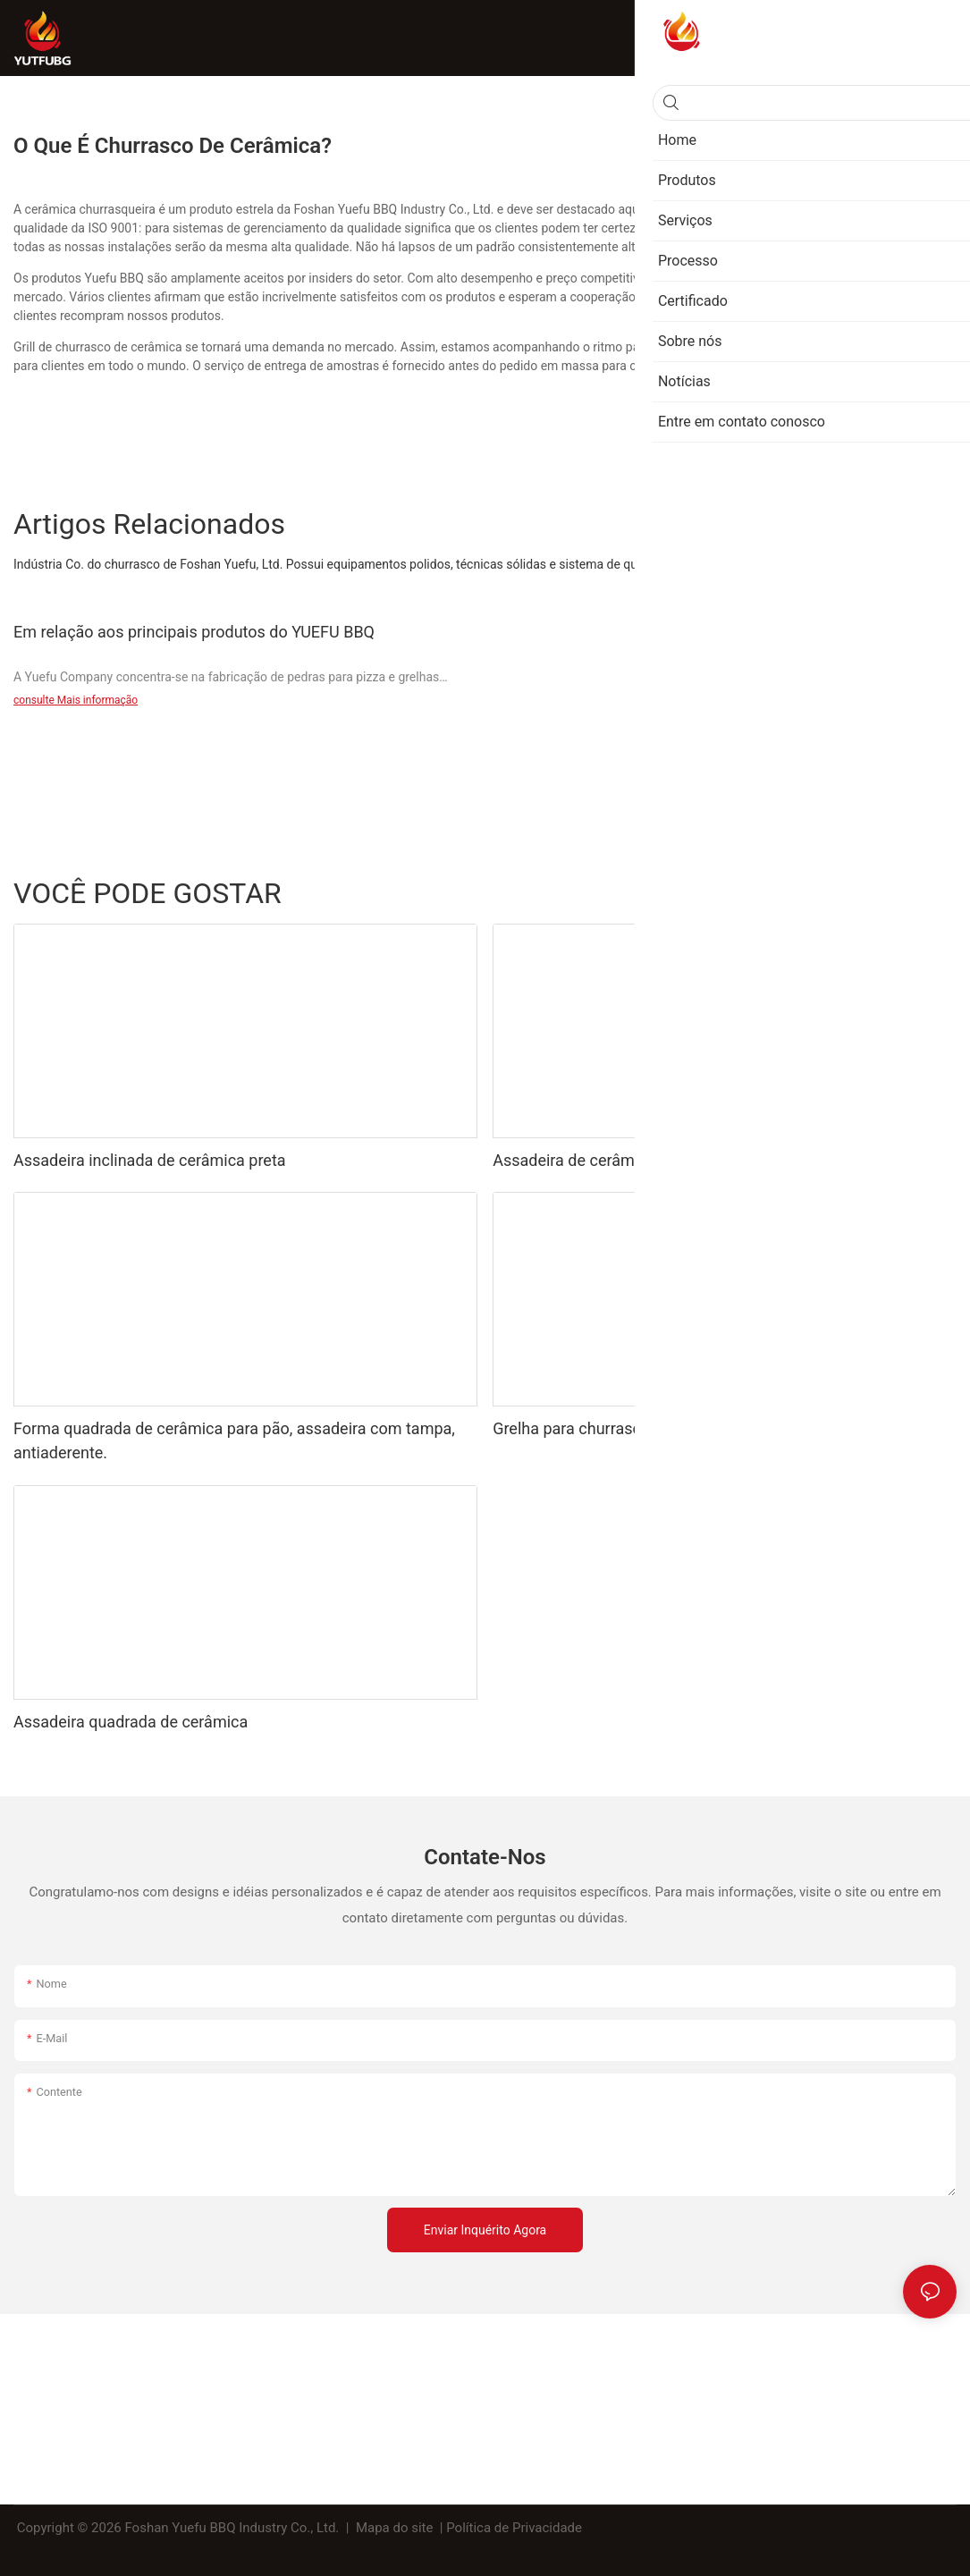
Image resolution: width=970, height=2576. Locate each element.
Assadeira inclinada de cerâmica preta (149, 1160)
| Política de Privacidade (511, 2528)
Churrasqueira (731, 892)
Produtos (922, 892)
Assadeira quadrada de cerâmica (130, 1721)
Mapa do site (394, 2528)
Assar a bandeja (833, 892)
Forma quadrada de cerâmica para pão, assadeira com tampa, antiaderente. (234, 1440)
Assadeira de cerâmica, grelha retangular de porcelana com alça (721, 1160)
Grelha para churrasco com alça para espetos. (657, 1428)
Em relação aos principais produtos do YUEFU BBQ (194, 631)
